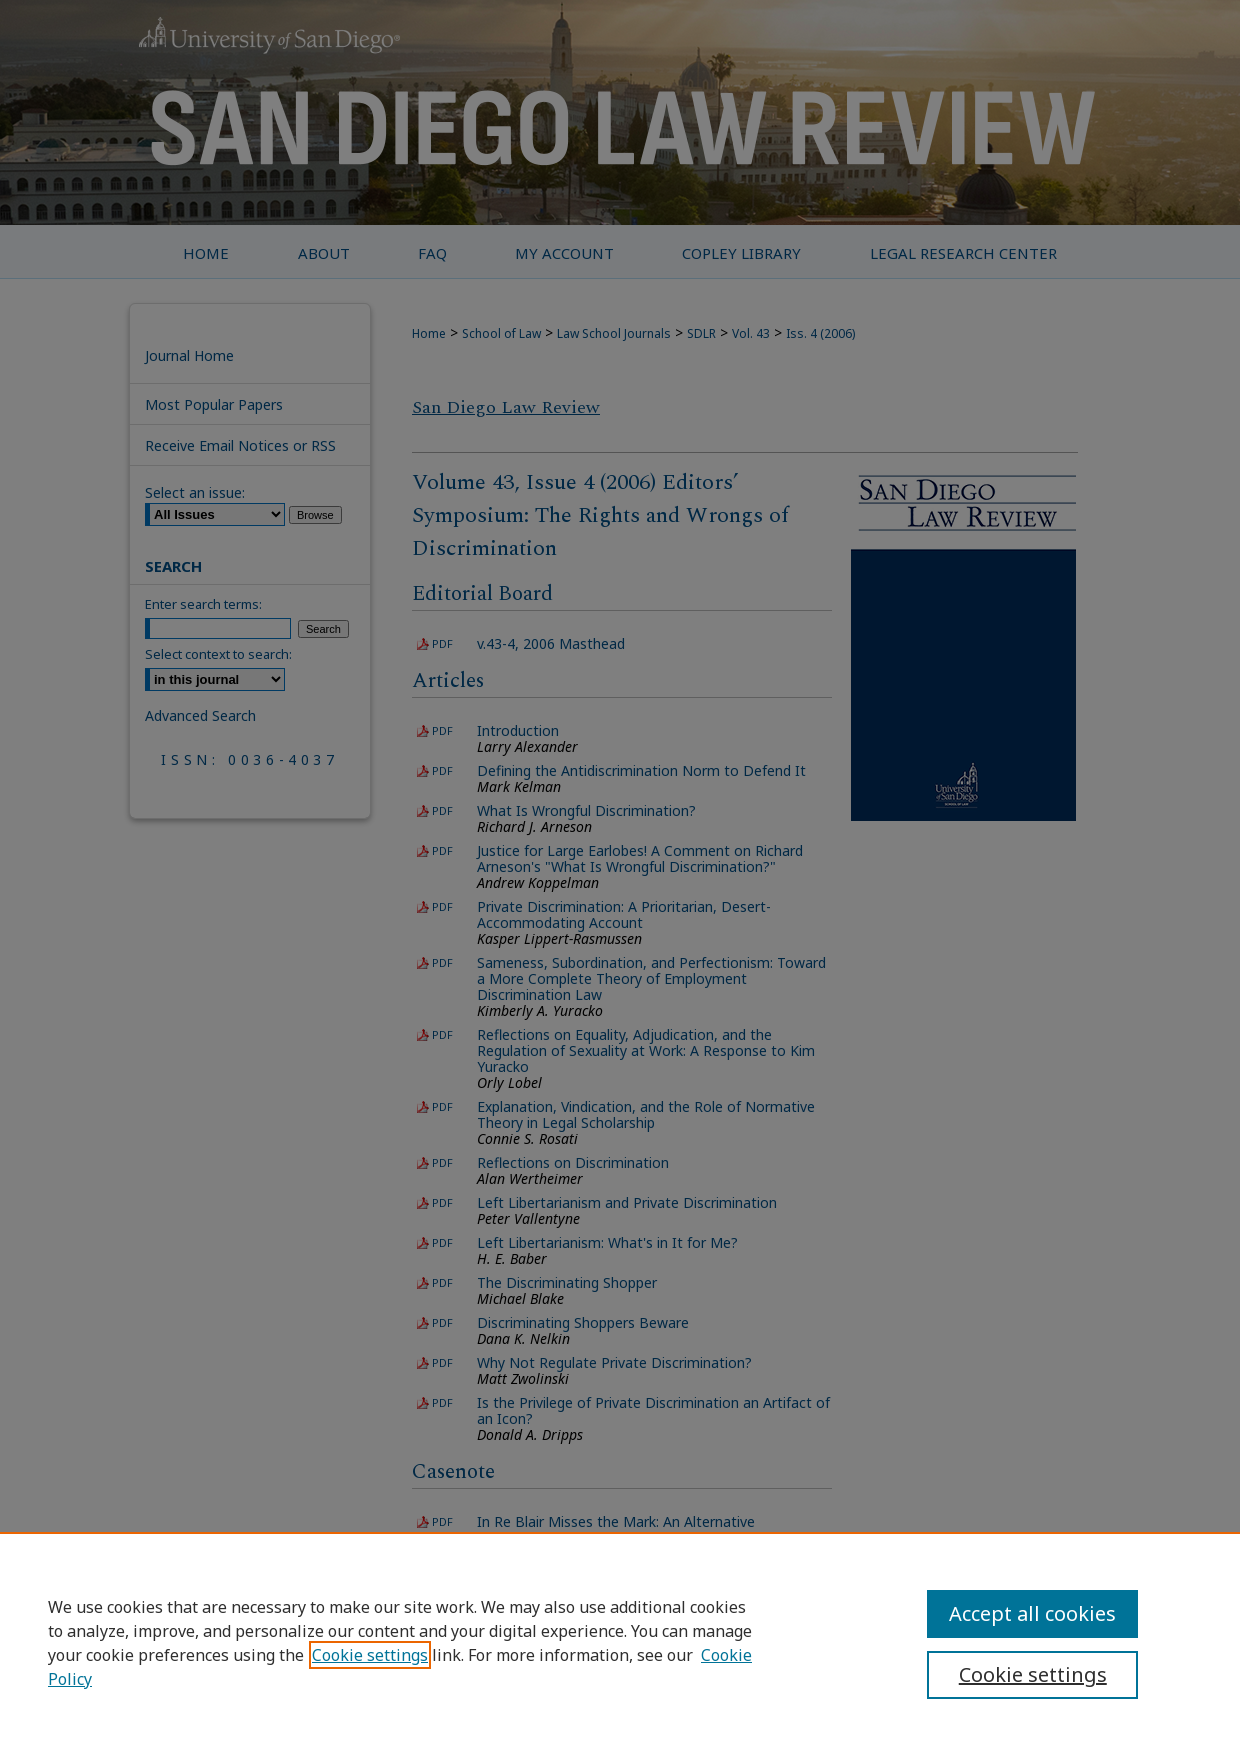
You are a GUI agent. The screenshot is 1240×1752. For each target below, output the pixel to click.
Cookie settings (370, 1655)
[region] (620, 1642)
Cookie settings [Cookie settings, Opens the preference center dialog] (1033, 1674)
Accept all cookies (1032, 1613)
